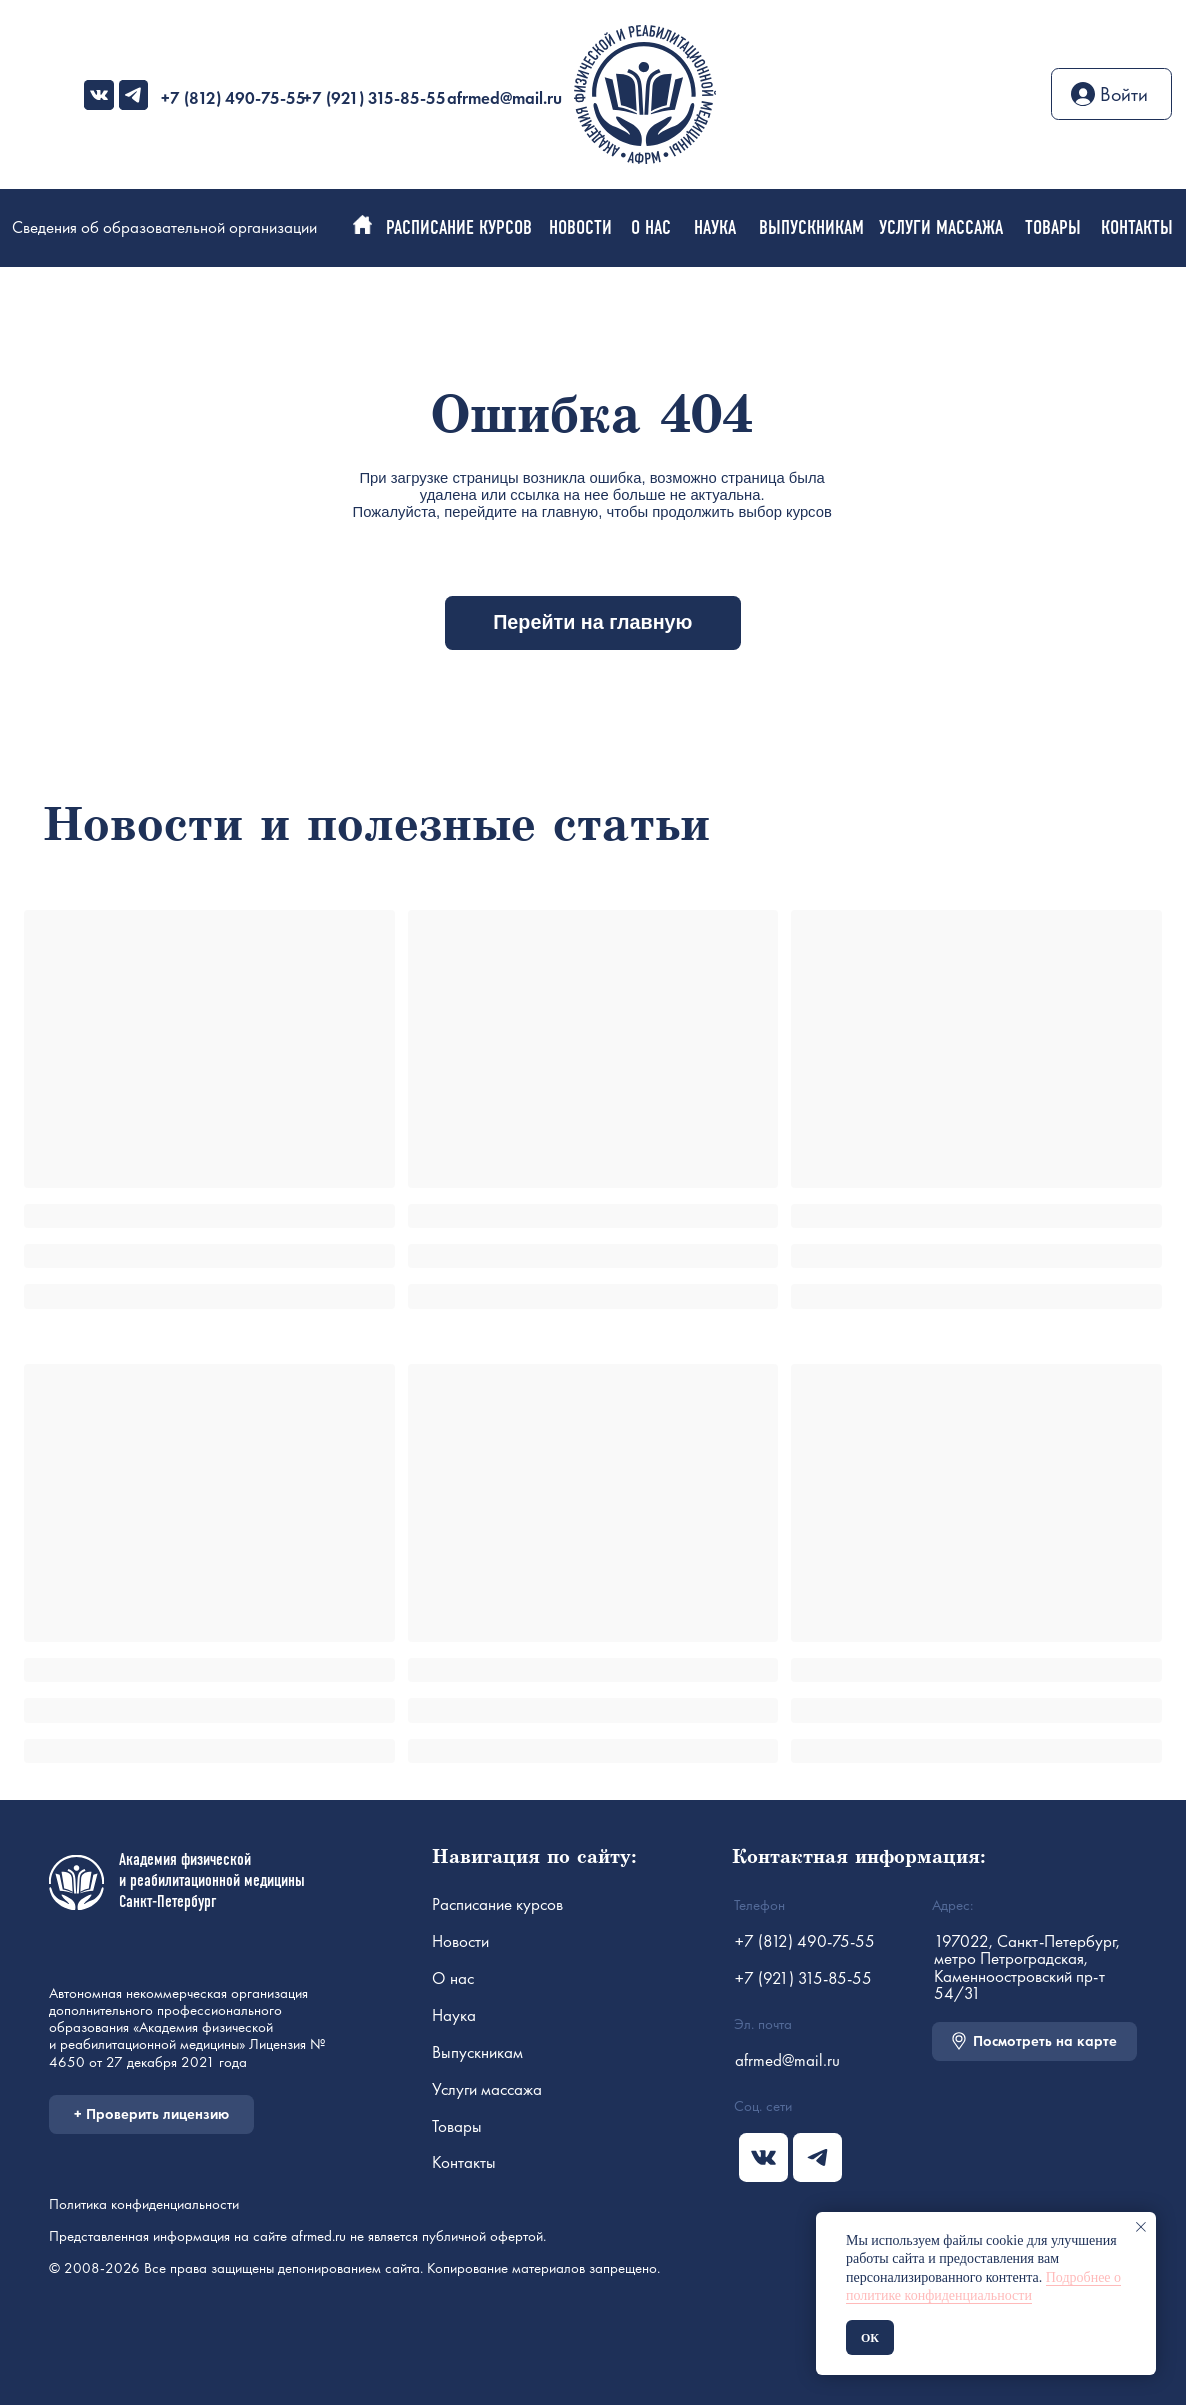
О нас (453, 1978)
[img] (99, 95)
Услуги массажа (487, 2089)
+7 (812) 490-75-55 (233, 98)
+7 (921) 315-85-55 (374, 98)
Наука (454, 2015)
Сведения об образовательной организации (164, 227)
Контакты (464, 2162)
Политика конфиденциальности (144, 2203)
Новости (460, 1941)
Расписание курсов (497, 1904)
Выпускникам (477, 2052)
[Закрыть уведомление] (1141, 2227)
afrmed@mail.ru (504, 98)
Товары (457, 2126)
